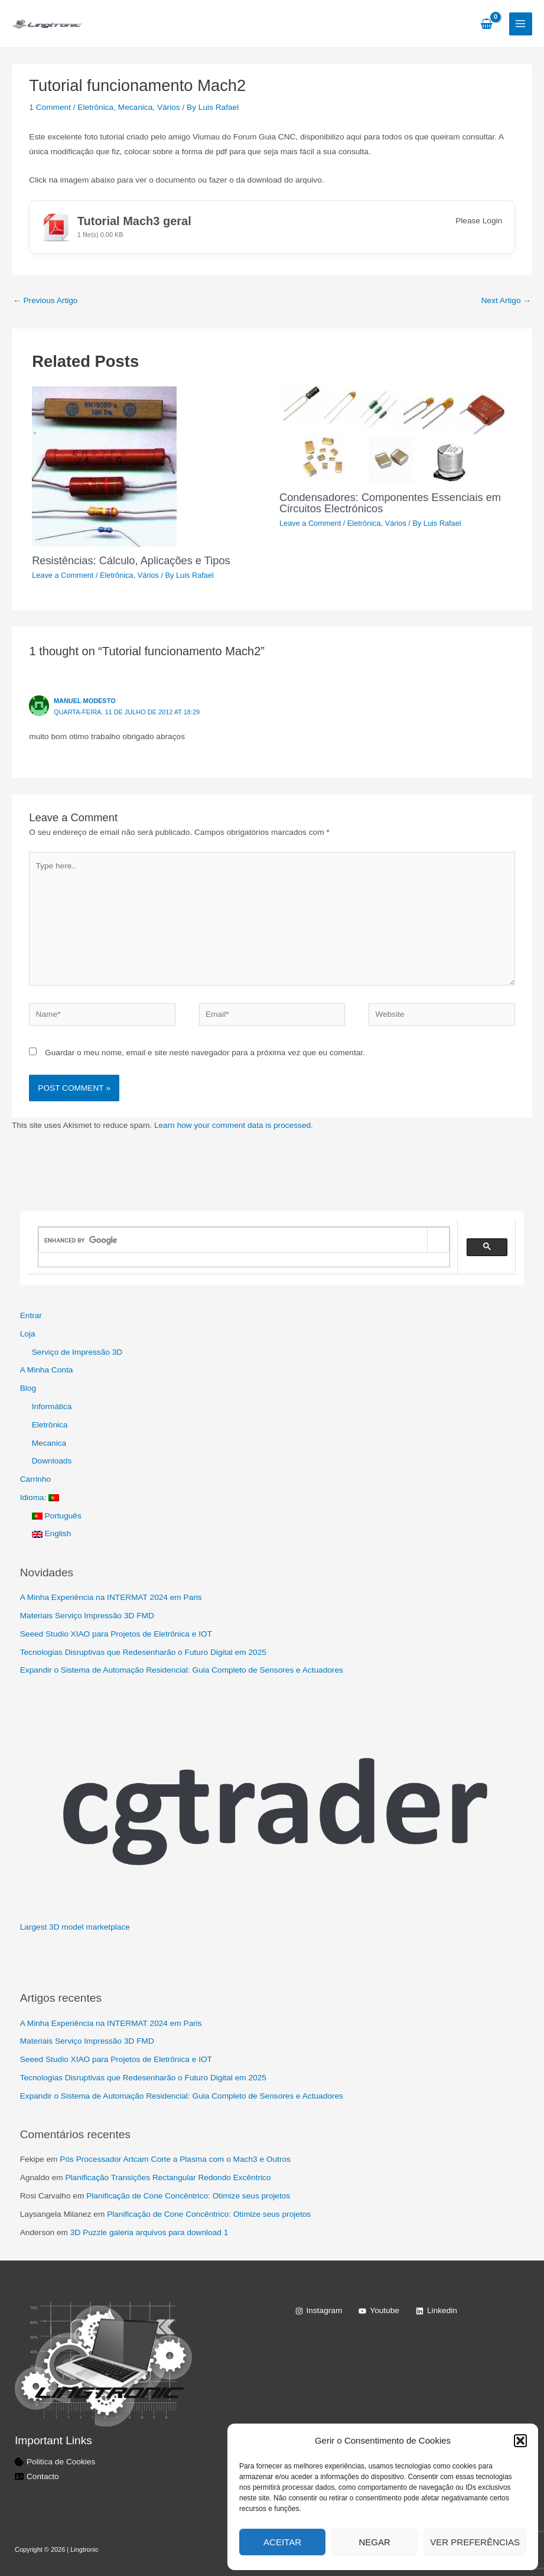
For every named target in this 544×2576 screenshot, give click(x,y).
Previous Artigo (45, 300)
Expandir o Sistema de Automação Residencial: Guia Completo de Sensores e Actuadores (181, 1670)
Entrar (31, 1315)
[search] (233, 1240)
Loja (27, 1333)
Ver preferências (475, 2542)
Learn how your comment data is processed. (233, 1125)
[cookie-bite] (55, 2461)
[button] (520, 2441)
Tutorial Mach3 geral (134, 220)
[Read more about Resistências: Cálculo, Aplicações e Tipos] (104, 466)
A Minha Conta (46, 1369)
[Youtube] (379, 2311)
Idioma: (40, 1497)
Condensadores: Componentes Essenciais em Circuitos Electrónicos (390, 502)
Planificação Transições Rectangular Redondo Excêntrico (168, 2177)
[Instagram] (319, 2311)
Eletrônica (95, 107)
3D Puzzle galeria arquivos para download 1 (149, 2232)
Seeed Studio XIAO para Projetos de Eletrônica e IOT (116, 1633)
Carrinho (35, 1479)
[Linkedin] (436, 2311)
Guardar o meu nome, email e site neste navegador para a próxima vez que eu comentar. (205, 1052)
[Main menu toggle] (520, 23)
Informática (52, 1406)
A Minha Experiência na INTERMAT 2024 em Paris (111, 1597)
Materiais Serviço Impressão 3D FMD (87, 1615)
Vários (168, 107)
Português (57, 1515)
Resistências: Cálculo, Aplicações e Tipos (131, 560)
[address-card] (37, 2476)
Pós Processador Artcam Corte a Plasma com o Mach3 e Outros (175, 2159)
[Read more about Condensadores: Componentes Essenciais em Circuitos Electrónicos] (395, 435)
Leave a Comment (62, 575)
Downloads (52, 1460)
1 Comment (50, 107)
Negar (374, 2542)
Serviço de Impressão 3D (77, 1352)
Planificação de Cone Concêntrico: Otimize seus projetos (188, 2195)
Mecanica (135, 107)
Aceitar (282, 2542)
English (51, 1533)
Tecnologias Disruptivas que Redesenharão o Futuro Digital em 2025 (143, 1652)
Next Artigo (506, 300)
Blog (28, 1388)
